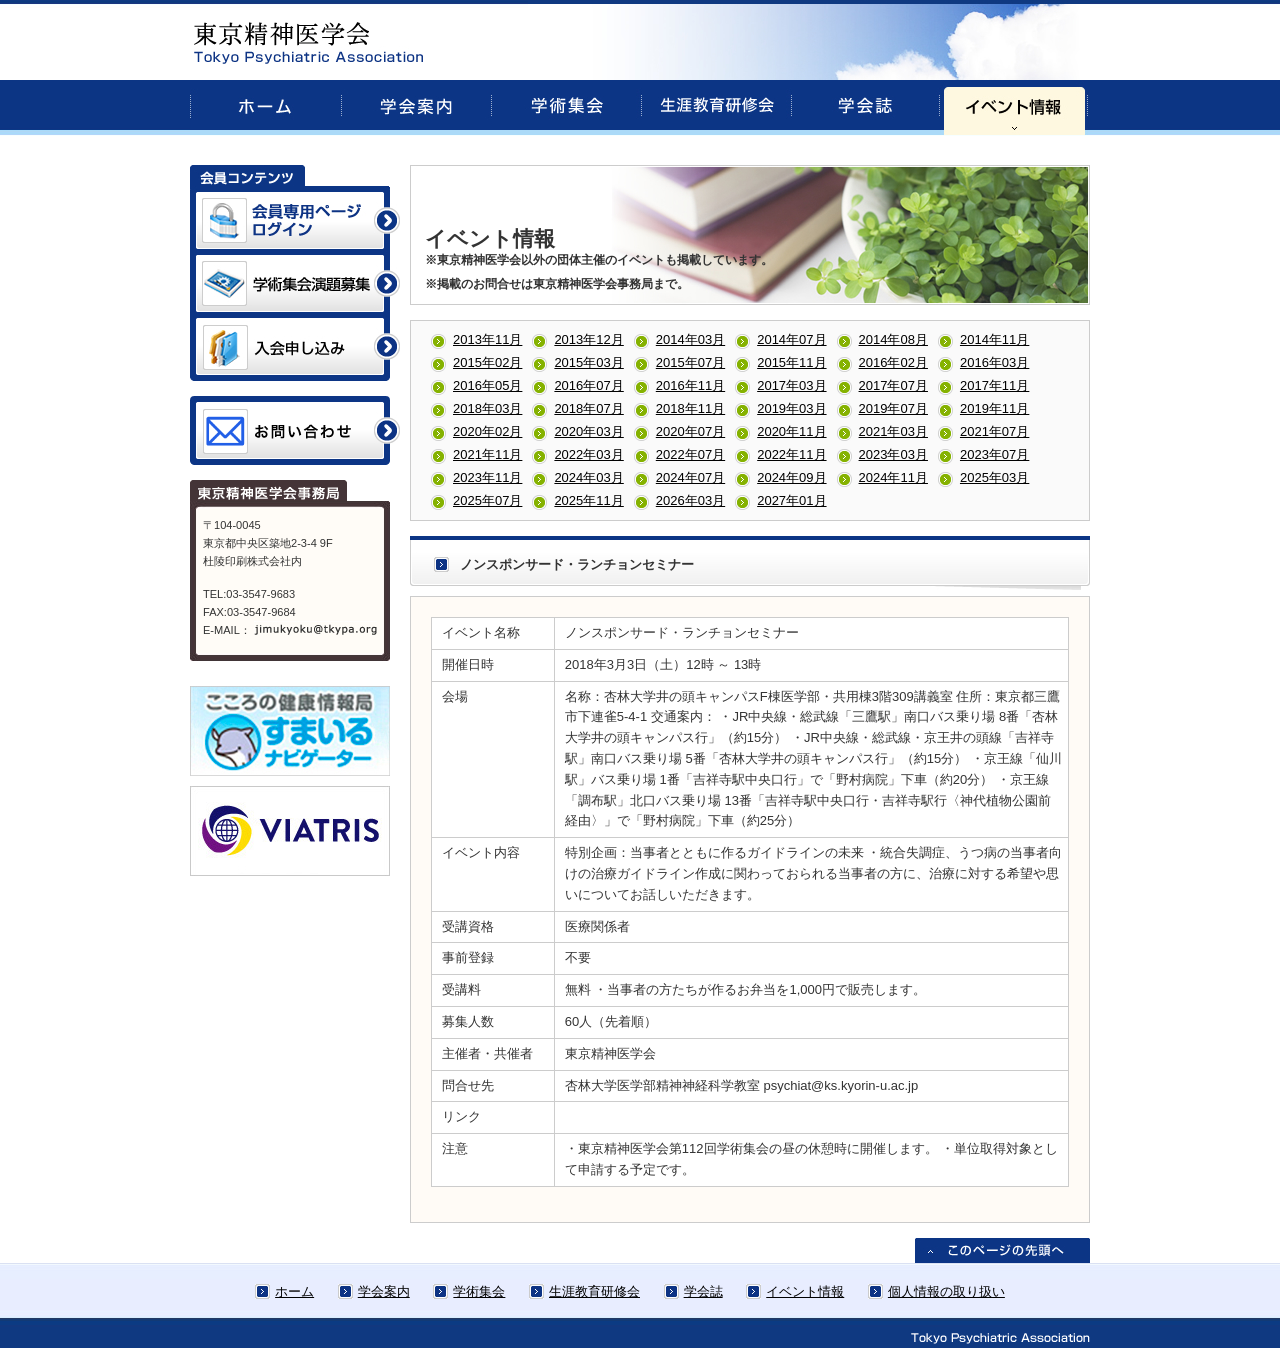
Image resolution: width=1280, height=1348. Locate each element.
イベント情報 (805, 1291)
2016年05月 (487, 385)
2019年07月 (893, 408)
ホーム (294, 1291)
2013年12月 (588, 339)
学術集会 (479, 1291)
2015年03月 (588, 362)
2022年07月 (690, 454)
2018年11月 (690, 408)
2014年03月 (690, 339)
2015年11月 (791, 362)
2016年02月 (893, 362)
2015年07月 (690, 362)
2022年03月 (588, 454)
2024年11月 (893, 477)
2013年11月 (487, 339)
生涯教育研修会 (594, 1291)
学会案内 (384, 1291)
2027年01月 (791, 500)
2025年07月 (487, 500)
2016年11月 (690, 385)
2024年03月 (588, 477)
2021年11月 (487, 454)
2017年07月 (893, 385)
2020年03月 (588, 431)
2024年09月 (791, 477)
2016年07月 (588, 385)
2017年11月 (994, 385)
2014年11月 (994, 339)
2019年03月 (791, 408)
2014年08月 (893, 339)
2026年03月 (690, 500)
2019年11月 (994, 408)
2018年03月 (487, 408)
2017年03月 (791, 385)
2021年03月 (893, 431)
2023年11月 (487, 477)
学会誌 (703, 1291)
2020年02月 (487, 431)
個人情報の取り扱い (946, 1291)
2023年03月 (893, 454)
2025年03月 (994, 477)
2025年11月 (588, 500)
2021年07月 (994, 431)
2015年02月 (487, 362)
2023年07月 (994, 454)
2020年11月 (791, 431)
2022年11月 (791, 454)
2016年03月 (994, 362)
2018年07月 (588, 408)
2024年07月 (690, 477)
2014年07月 (791, 339)
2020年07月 (690, 431)
